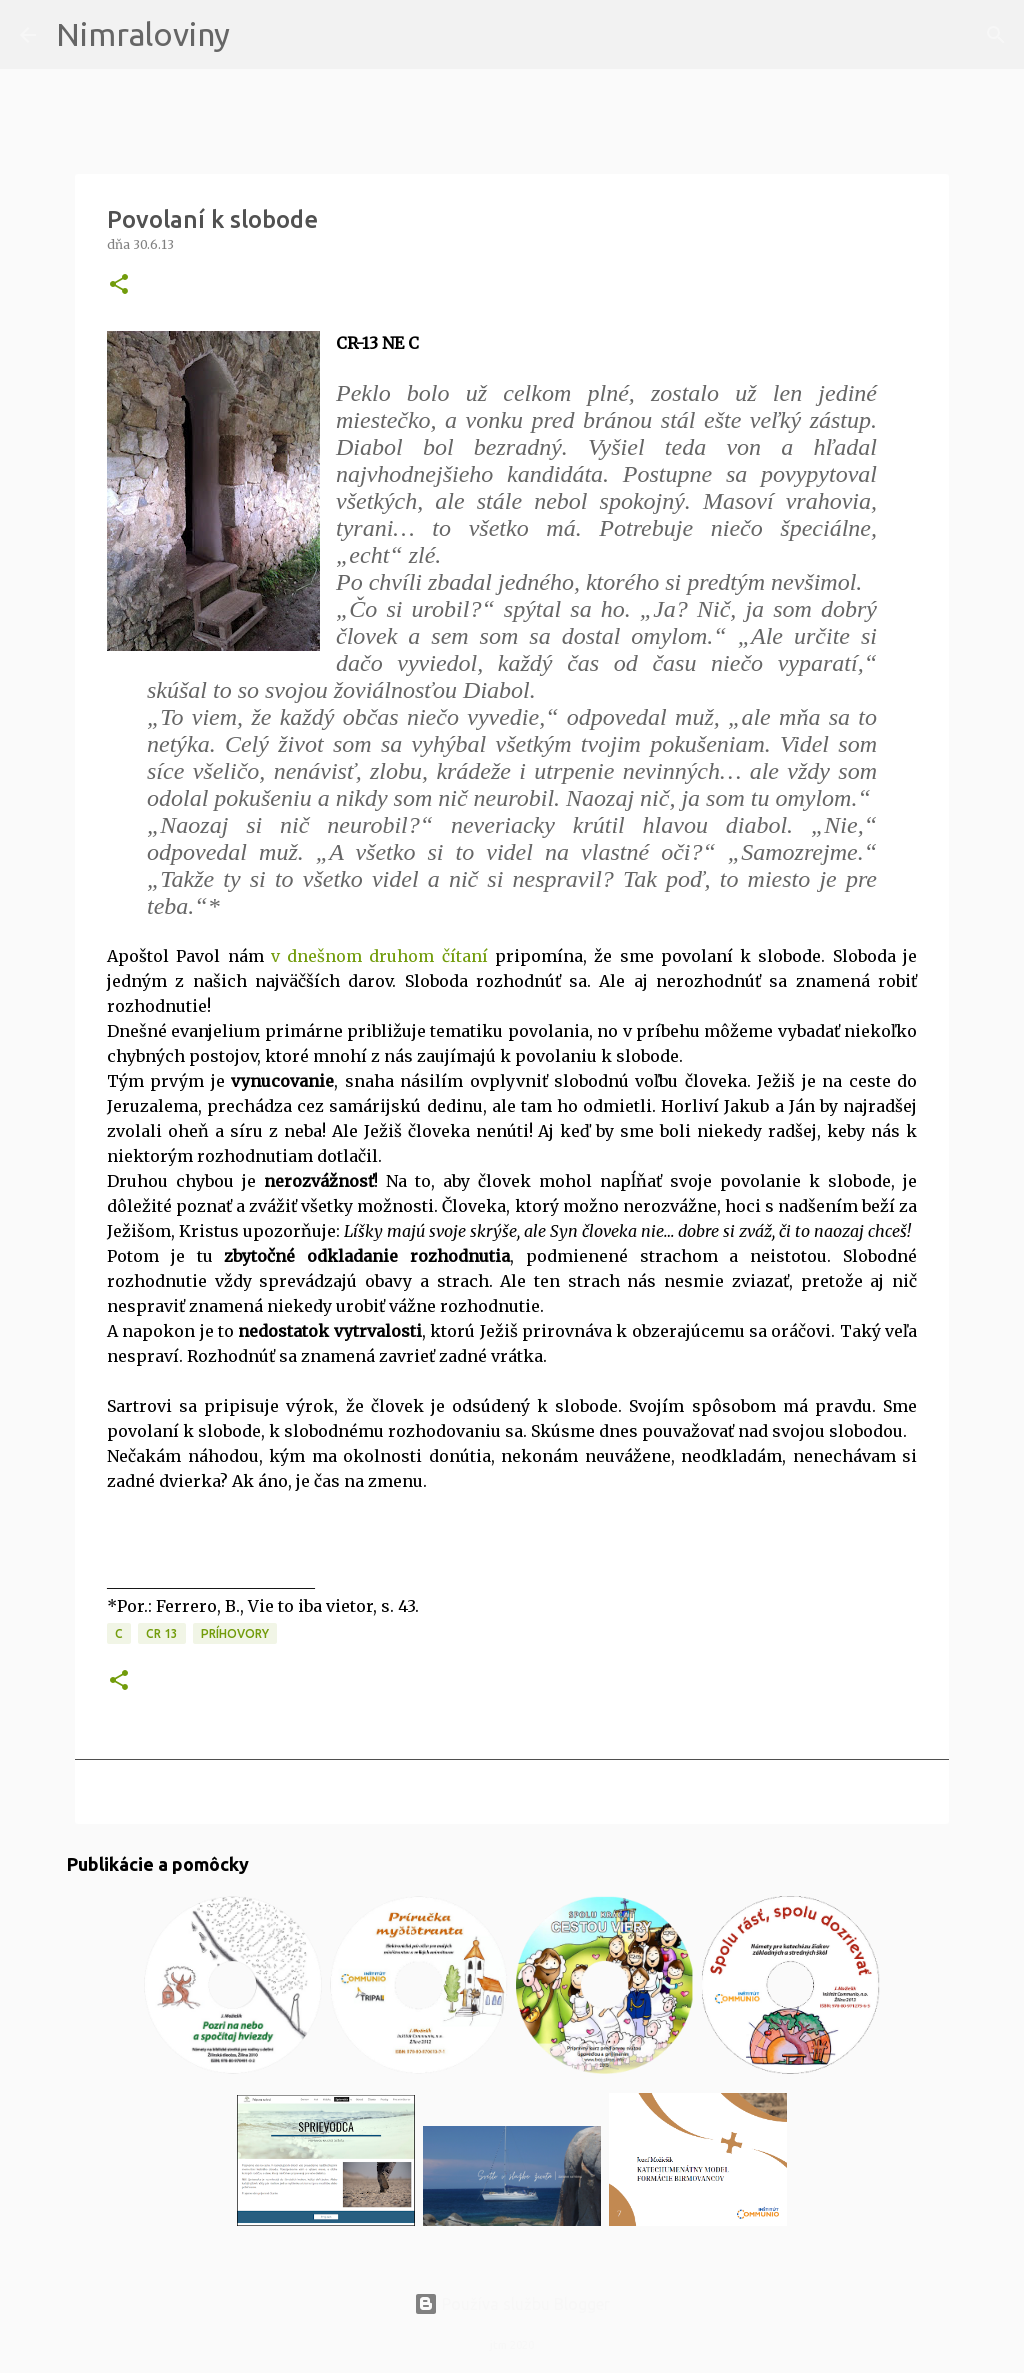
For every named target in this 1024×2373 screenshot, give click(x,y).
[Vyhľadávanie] (258, 35)
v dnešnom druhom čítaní (376, 956)
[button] (119, 285)
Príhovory (235, 1633)
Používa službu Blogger (512, 2304)
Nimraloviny (143, 34)
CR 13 (162, 1633)
